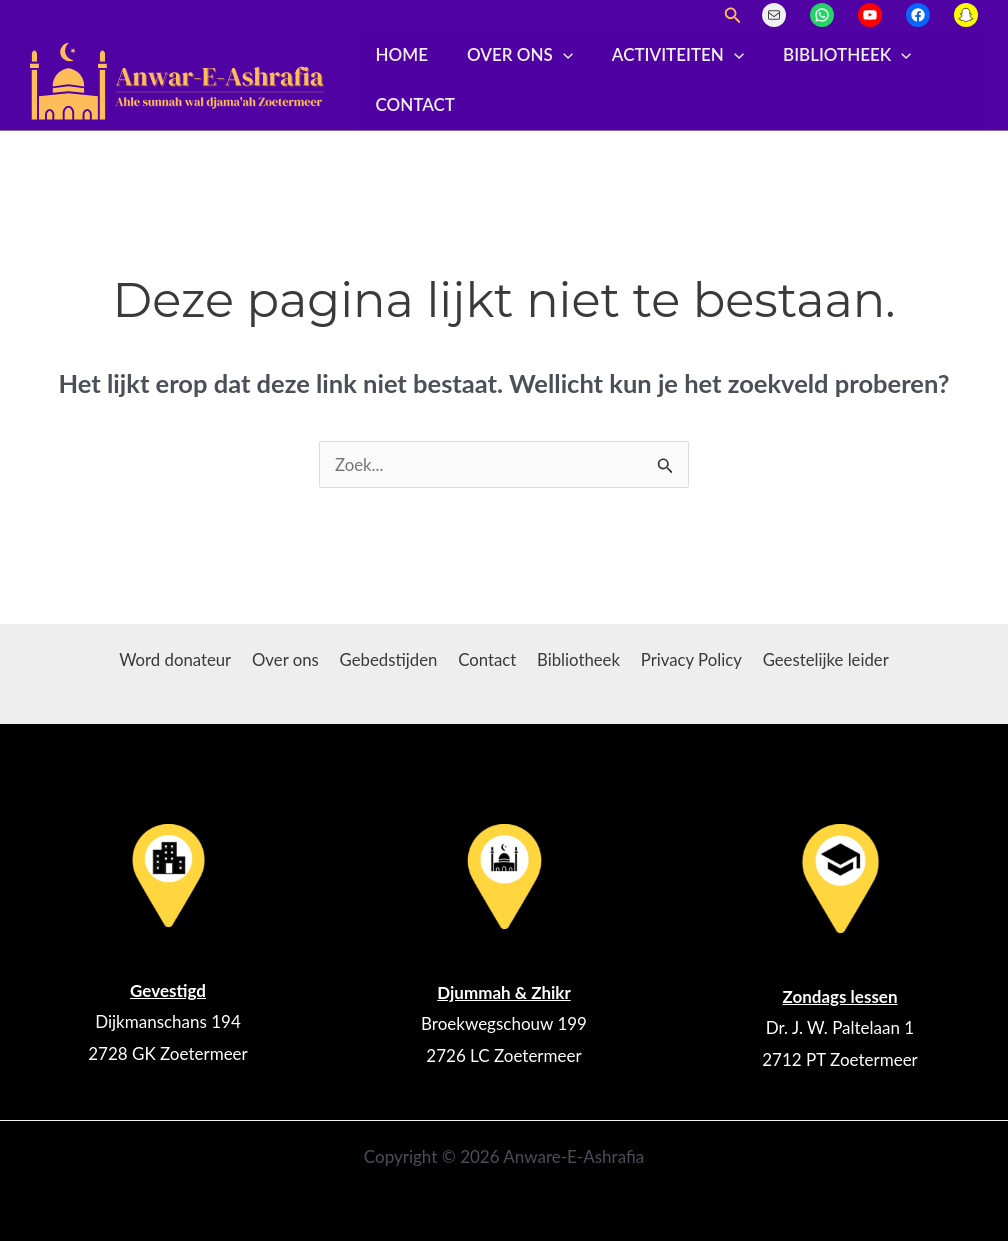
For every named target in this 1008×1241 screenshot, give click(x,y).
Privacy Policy (686, 659)
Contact (412, 104)
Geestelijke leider (818, 659)
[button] (733, 15)
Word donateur (183, 659)
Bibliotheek (830, 55)
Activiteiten (665, 55)
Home (399, 54)
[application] (555, 55)
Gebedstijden (390, 659)
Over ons (512, 55)
